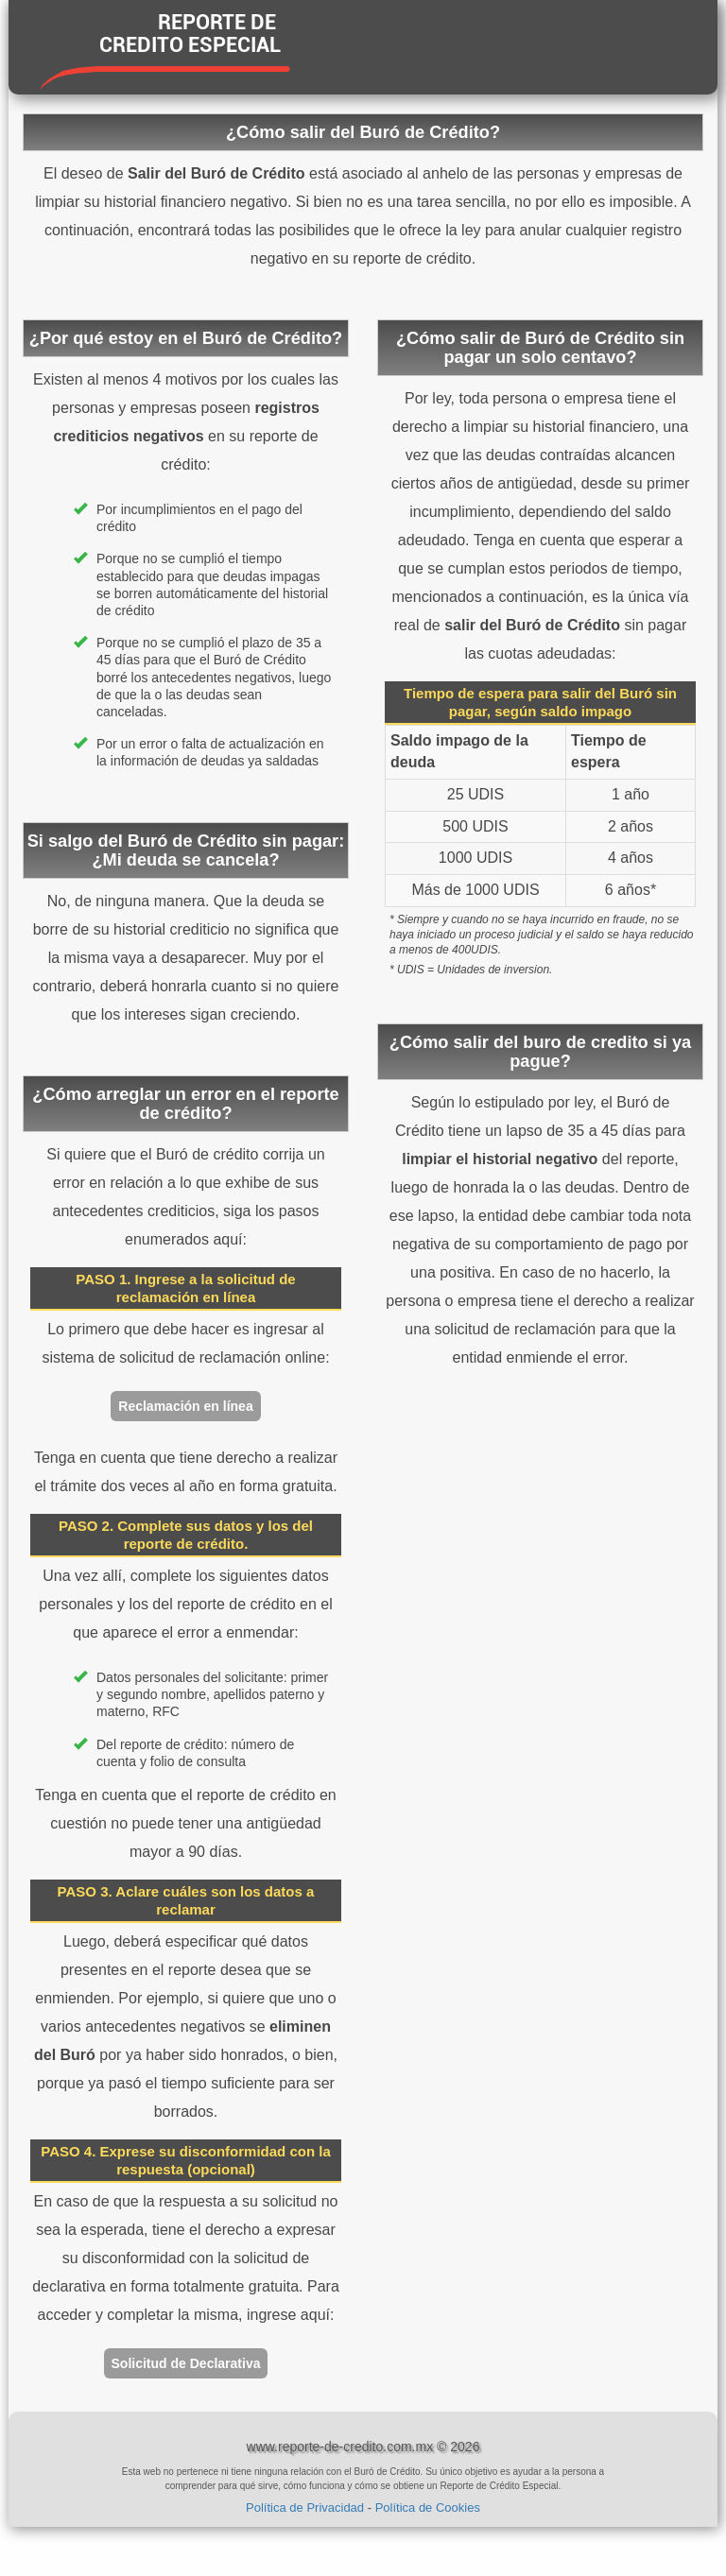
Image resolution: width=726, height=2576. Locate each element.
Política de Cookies (427, 2507)
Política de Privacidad (305, 2507)
